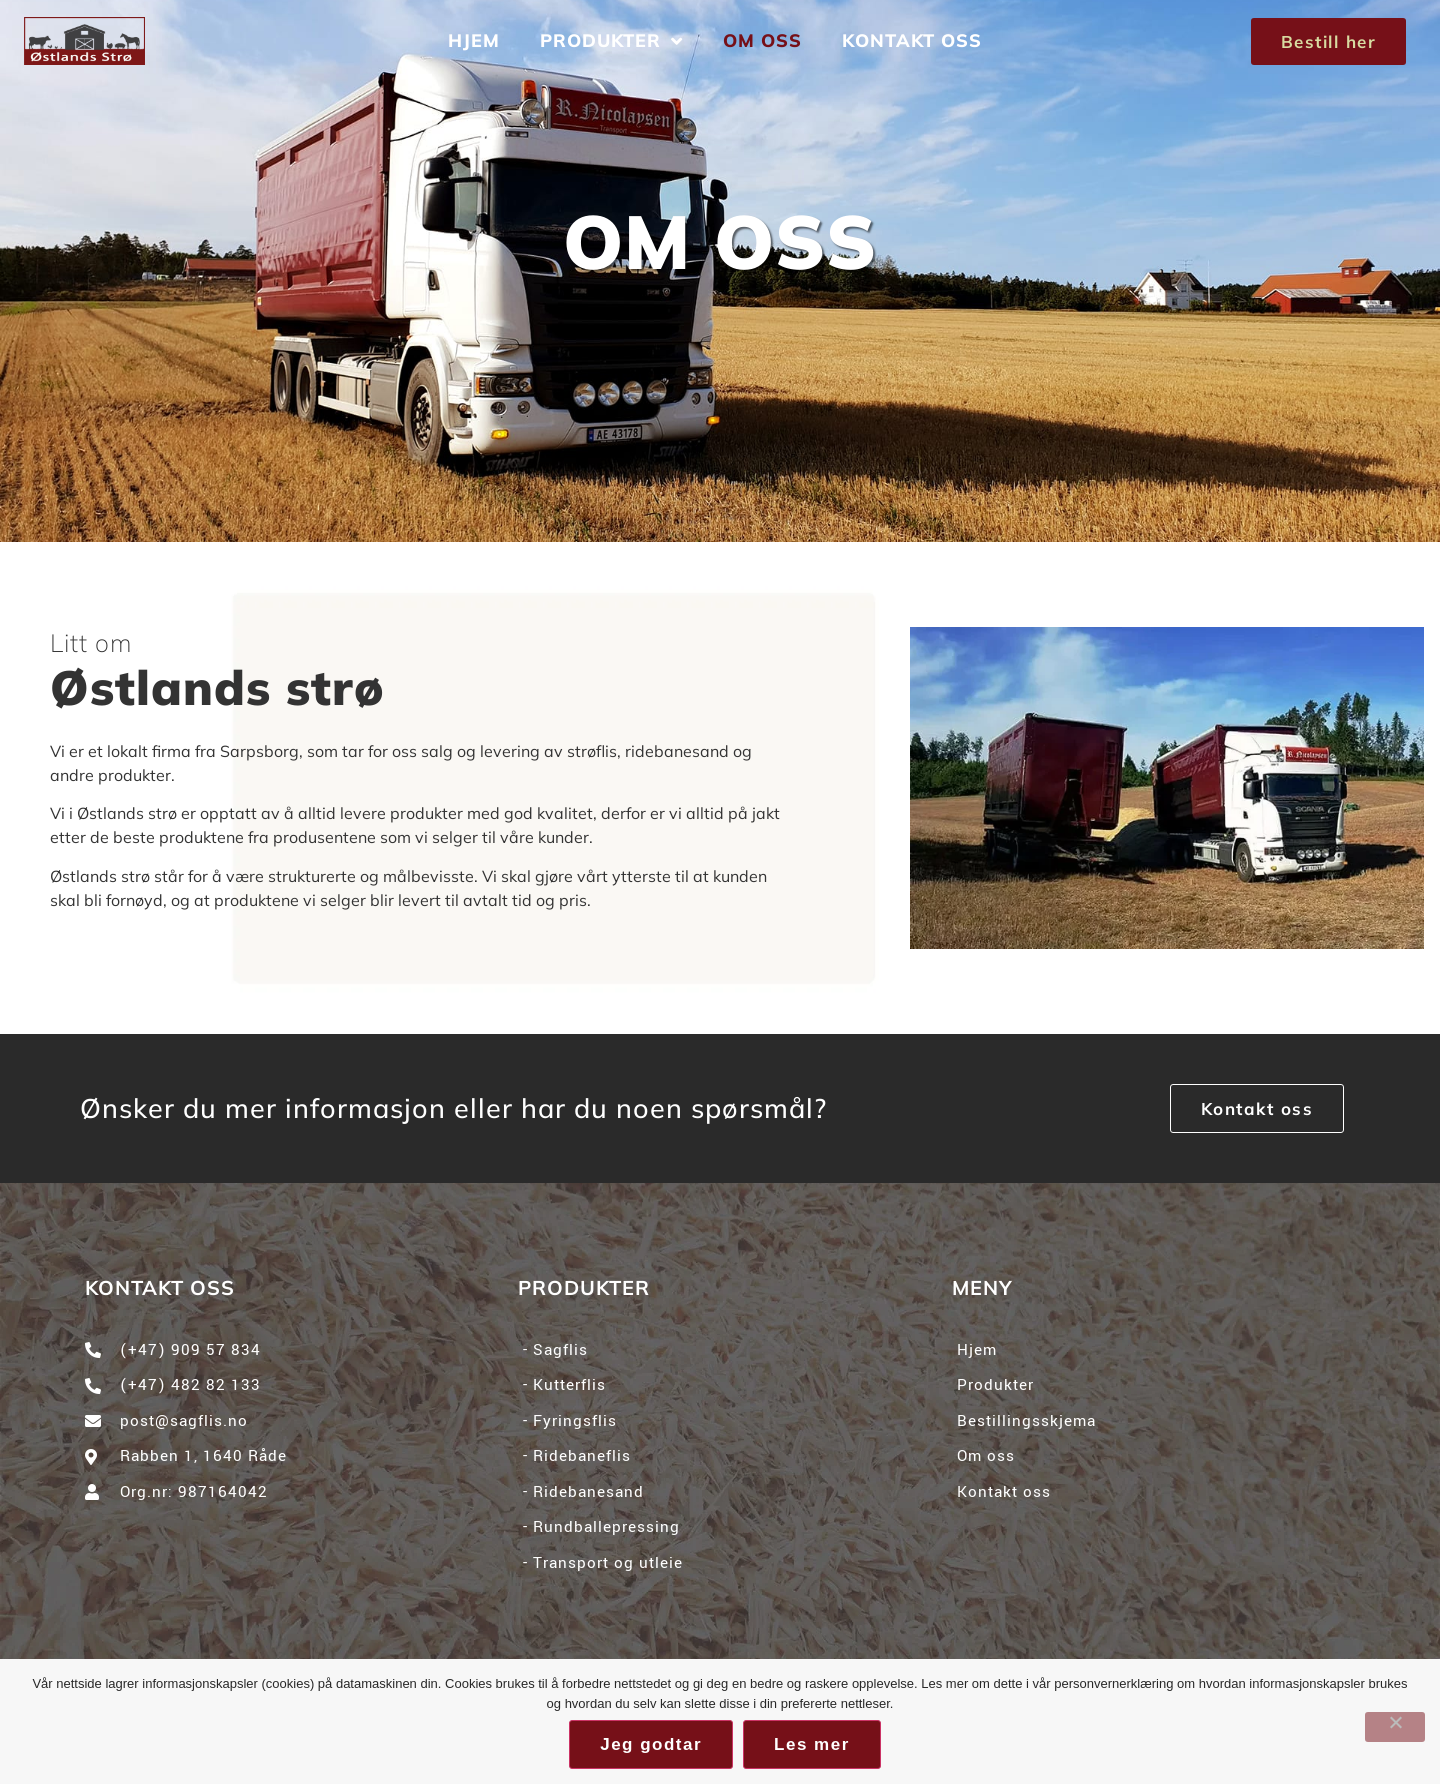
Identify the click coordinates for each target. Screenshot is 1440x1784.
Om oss (762, 40)
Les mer (812, 1744)
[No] (1395, 1727)
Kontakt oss (912, 40)
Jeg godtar (651, 1744)
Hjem (474, 40)
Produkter (611, 41)
